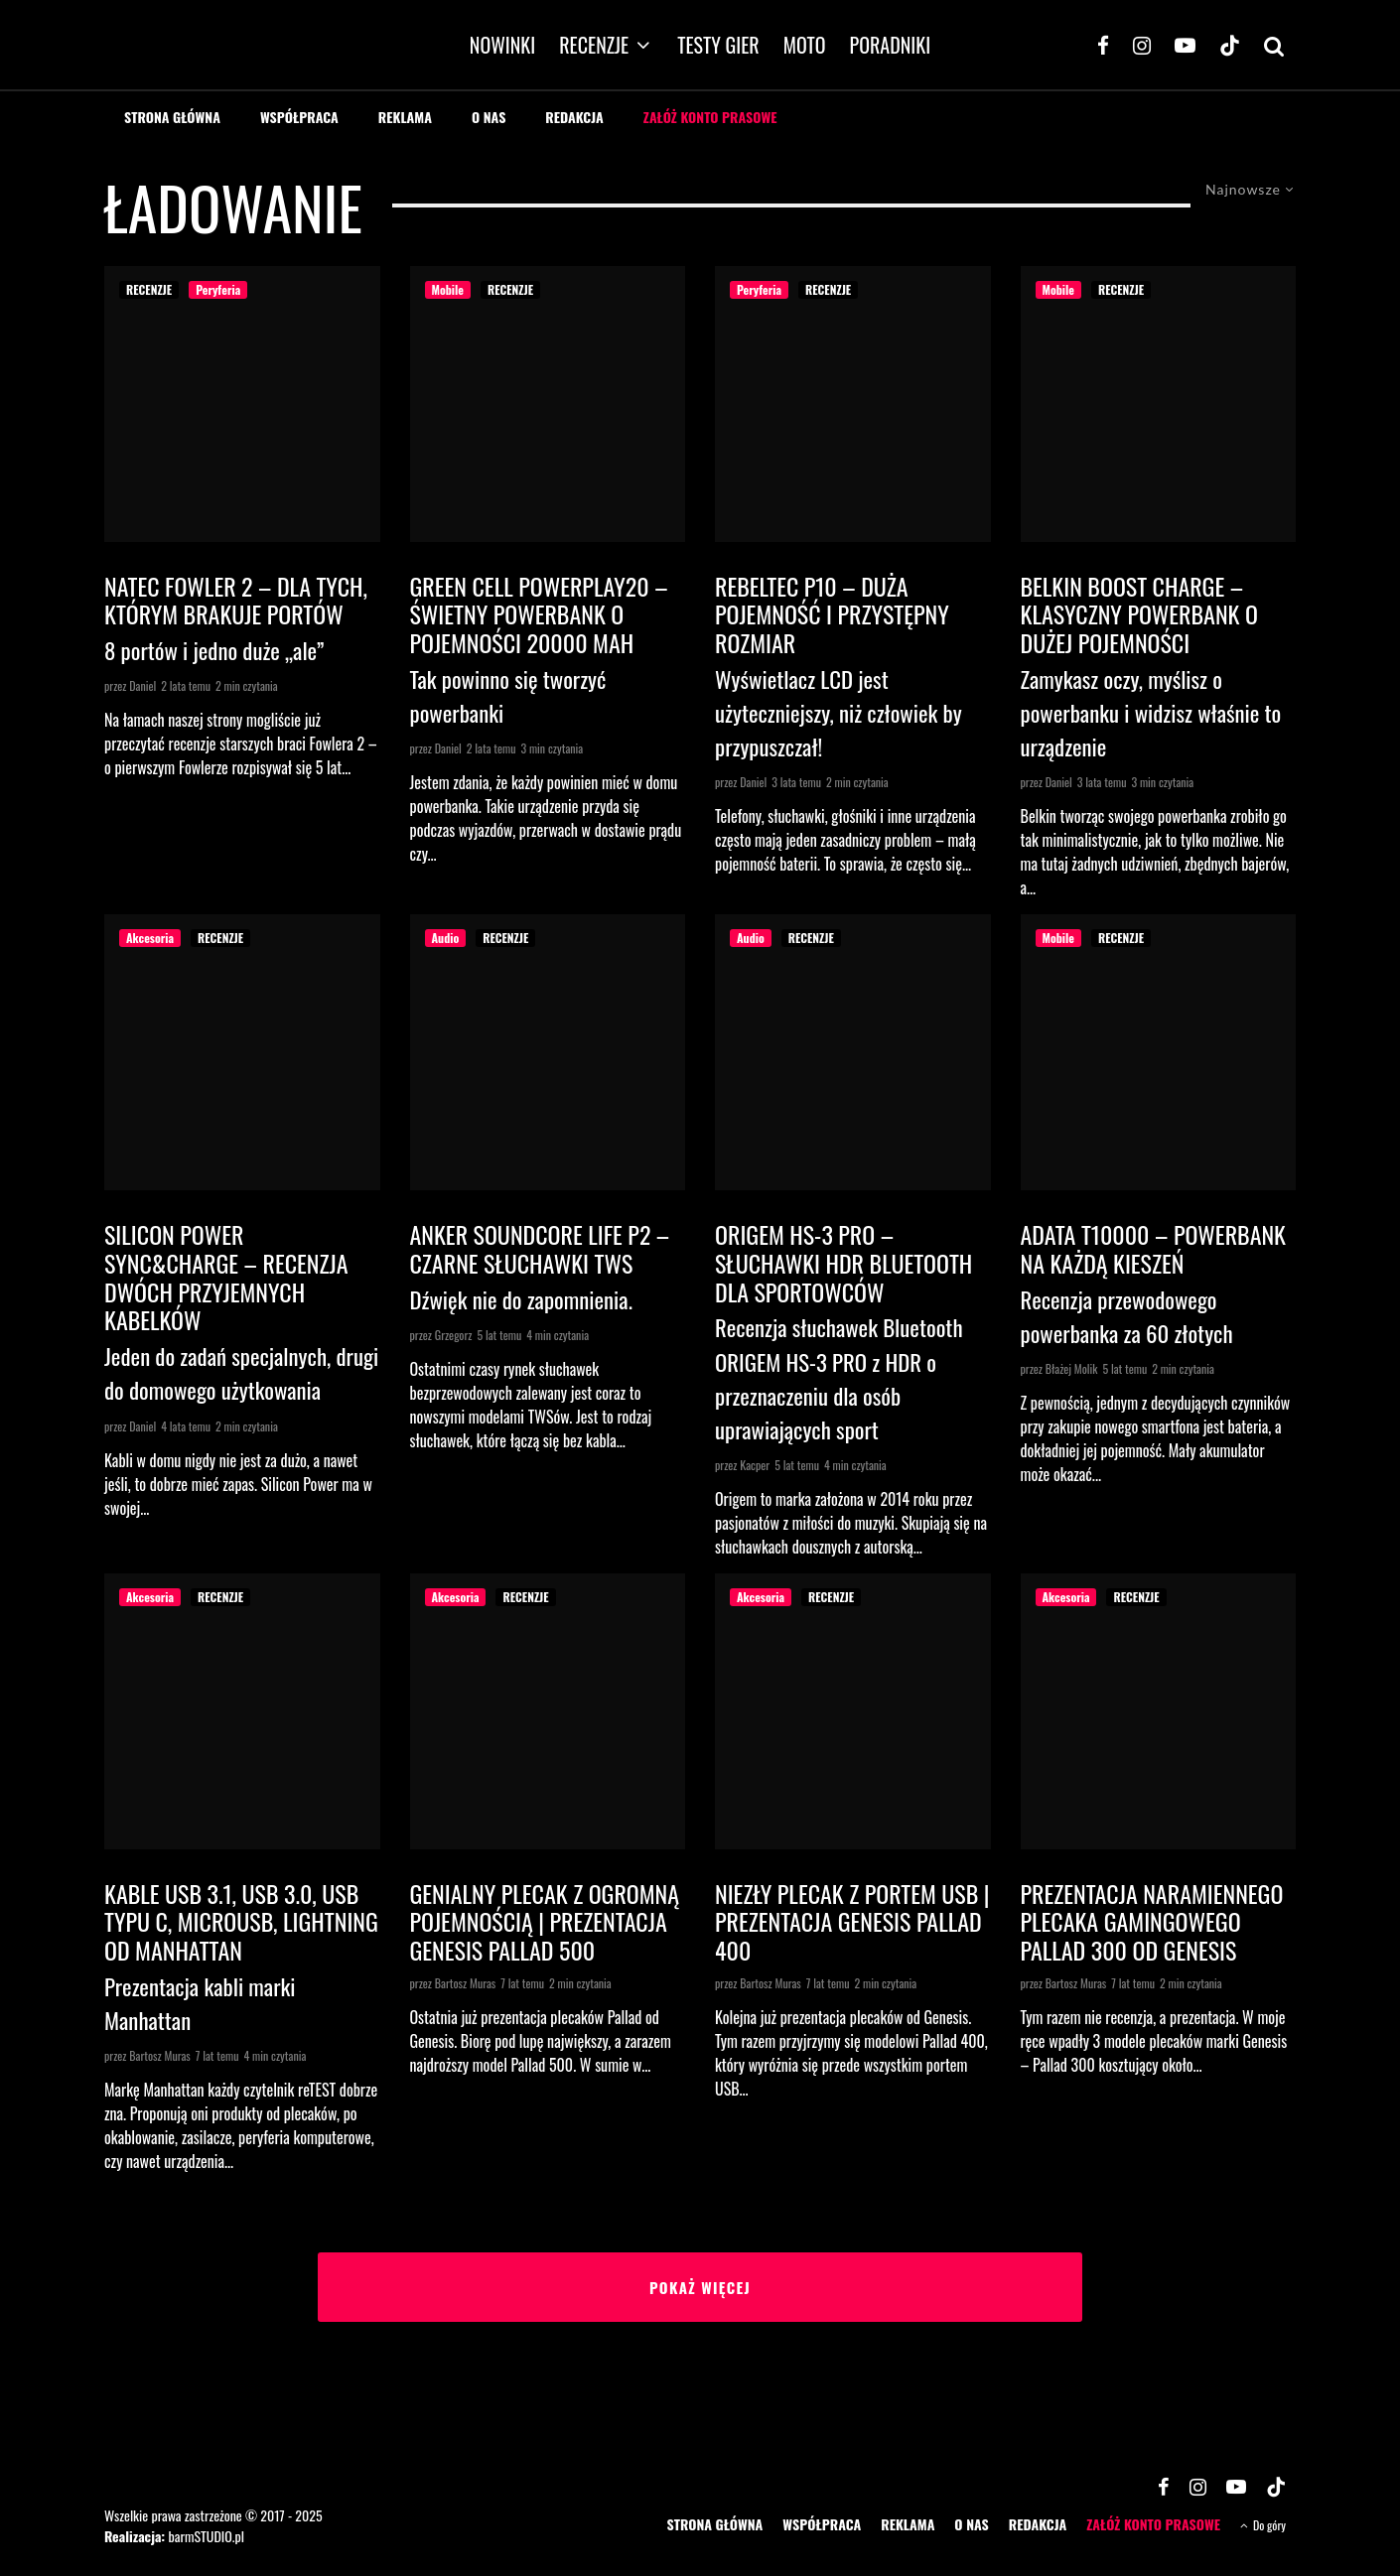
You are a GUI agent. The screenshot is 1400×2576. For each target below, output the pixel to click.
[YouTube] (1185, 44)
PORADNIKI (890, 45)
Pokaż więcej (700, 2287)
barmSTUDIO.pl (205, 2535)
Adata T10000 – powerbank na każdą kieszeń (1154, 1249)
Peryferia (218, 289)
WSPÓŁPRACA (299, 116)
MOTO (804, 45)
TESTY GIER (718, 45)
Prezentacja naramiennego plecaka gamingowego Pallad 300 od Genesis (1152, 1922)
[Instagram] (1142, 44)
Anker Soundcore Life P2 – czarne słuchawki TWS (540, 1249)
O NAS (488, 116)
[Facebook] (1103, 44)
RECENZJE (594, 45)
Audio (446, 937)
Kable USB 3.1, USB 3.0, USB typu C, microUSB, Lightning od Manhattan (241, 1922)
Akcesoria (150, 937)
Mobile (448, 289)
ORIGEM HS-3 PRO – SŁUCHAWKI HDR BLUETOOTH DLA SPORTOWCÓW (843, 1262)
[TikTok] (1229, 44)
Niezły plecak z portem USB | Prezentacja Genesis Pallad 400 (852, 1922)
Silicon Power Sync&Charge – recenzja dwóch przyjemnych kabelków (226, 1277)
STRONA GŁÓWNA (172, 116)
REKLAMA (405, 116)
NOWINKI (502, 45)
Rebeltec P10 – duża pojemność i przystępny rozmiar (832, 614)
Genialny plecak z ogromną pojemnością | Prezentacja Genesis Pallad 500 (545, 1922)
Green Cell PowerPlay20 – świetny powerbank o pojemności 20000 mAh (539, 614)
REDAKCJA (574, 116)
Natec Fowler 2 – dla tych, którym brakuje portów (235, 600)
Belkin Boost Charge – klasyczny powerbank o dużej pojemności (1139, 614)
